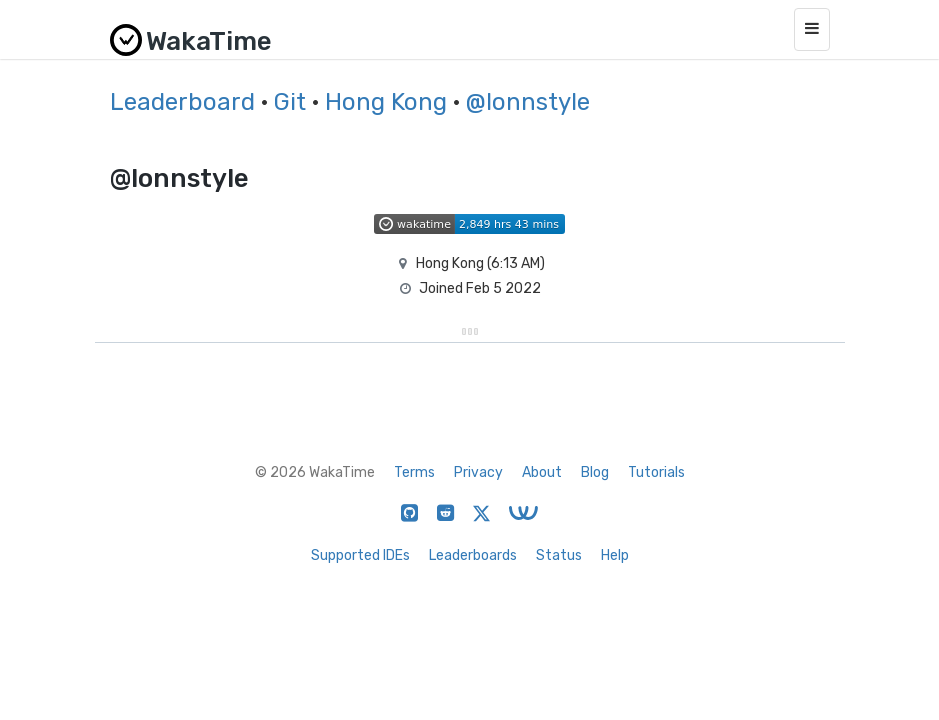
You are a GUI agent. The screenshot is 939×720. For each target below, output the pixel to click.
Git (290, 102)
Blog (595, 472)
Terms (414, 472)
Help (615, 555)
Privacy (478, 472)
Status (559, 555)
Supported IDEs (360, 555)
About (542, 472)
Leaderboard (182, 102)
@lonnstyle (528, 102)
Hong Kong (386, 102)
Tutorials (656, 472)
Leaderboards (473, 555)
